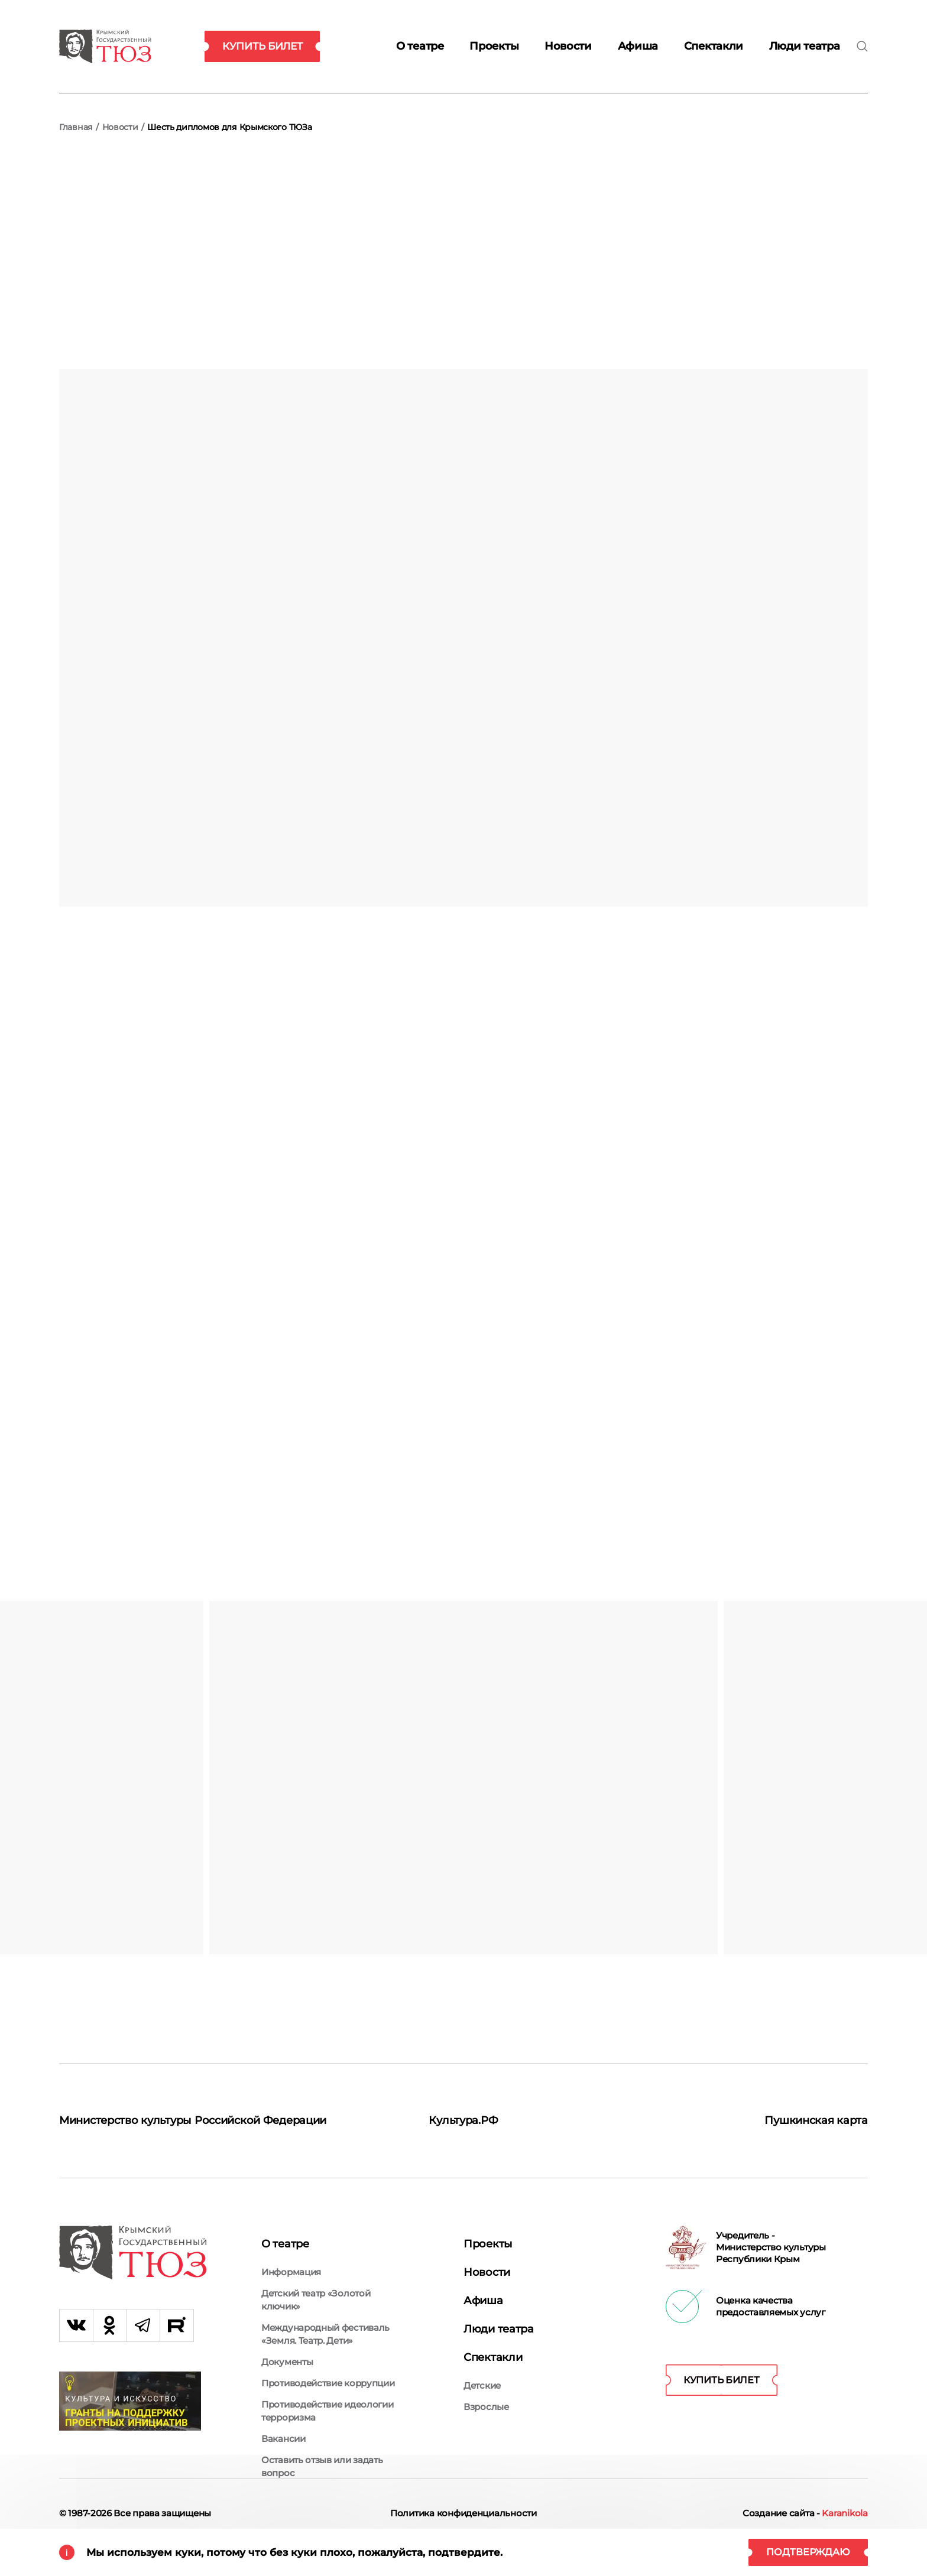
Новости (568, 46)
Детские (482, 2370)
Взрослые (486, 2392)
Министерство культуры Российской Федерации (171, 2125)
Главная (76, 127)
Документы (287, 2366)
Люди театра (804, 46)
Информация (291, 2276)
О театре (420, 46)
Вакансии (283, 2442)
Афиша (638, 46)
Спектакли (713, 46)
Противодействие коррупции (328, 2387)
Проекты (493, 46)
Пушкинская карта (811, 2118)
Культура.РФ (464, 2118)
